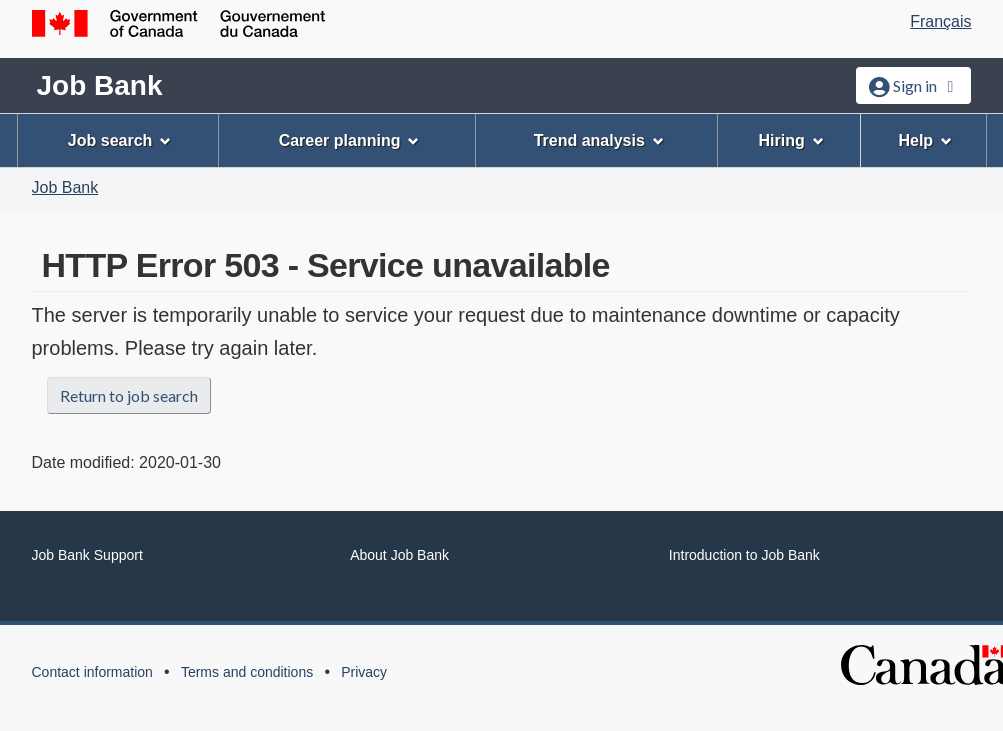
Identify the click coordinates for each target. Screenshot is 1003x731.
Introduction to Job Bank (744, 555)
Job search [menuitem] (119, 140)
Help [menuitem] (925, 140)
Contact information (92, 672)
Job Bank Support (87, 555)
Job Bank (100, 85)
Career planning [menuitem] (349, 140)
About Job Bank (399, 555)
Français (940, 21)
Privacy (364, 672)
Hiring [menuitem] (790, 140)
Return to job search (129, 395)
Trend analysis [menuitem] (599, 140)
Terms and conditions (247, 672)
